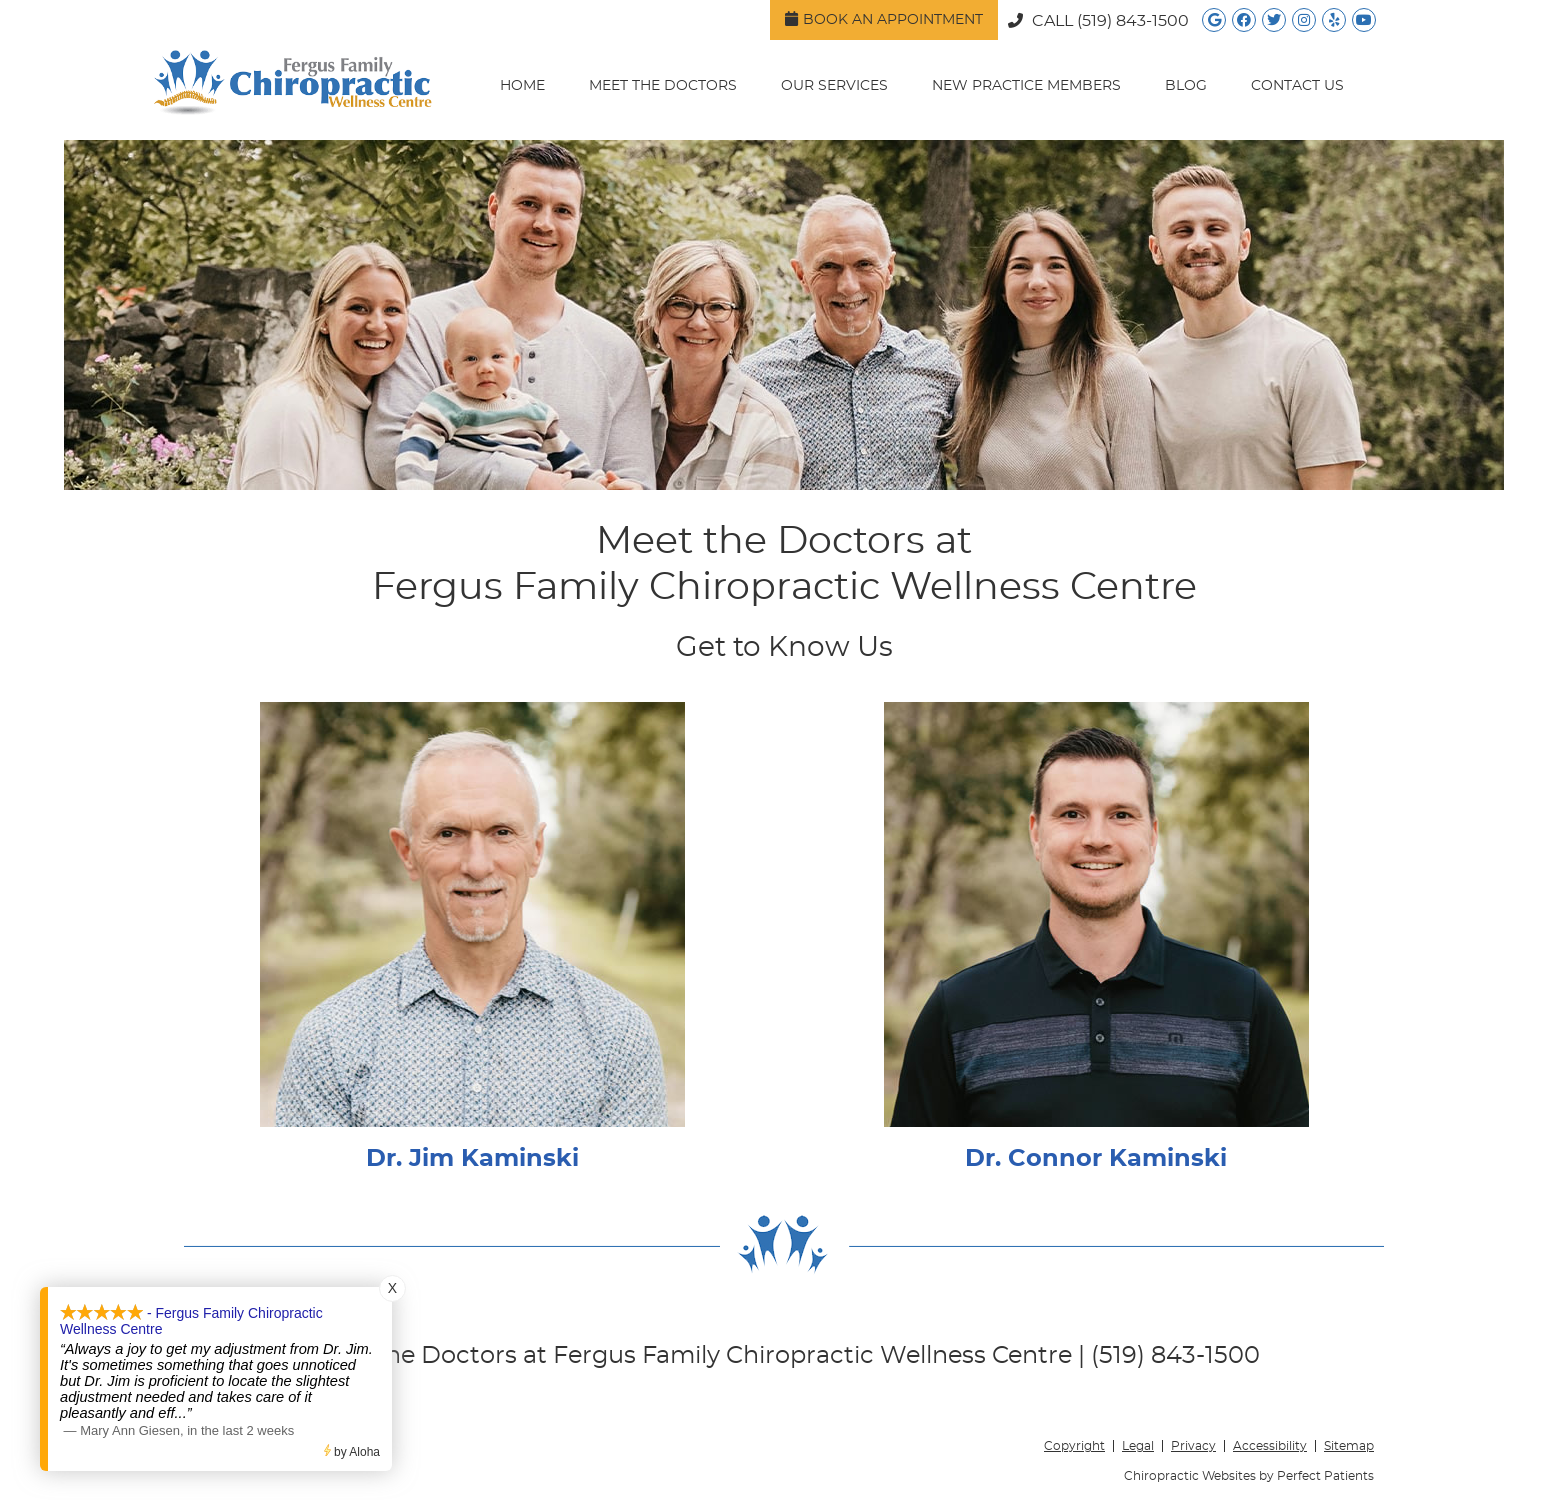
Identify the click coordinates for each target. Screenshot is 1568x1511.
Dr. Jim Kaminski (472, 1159)
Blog (1186, 86)
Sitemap (1349, 1446)
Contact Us (1297, 86)
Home (522, 86)
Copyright (1074, 1446)
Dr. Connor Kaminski (1096, 1159)
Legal (1138, 1446)
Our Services (834, 86)
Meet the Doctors (663, 86)
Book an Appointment (884, 19)
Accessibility (1270, 1446)
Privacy (1193, 1446)
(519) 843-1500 (1133, 21)
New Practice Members (1026, 86)
